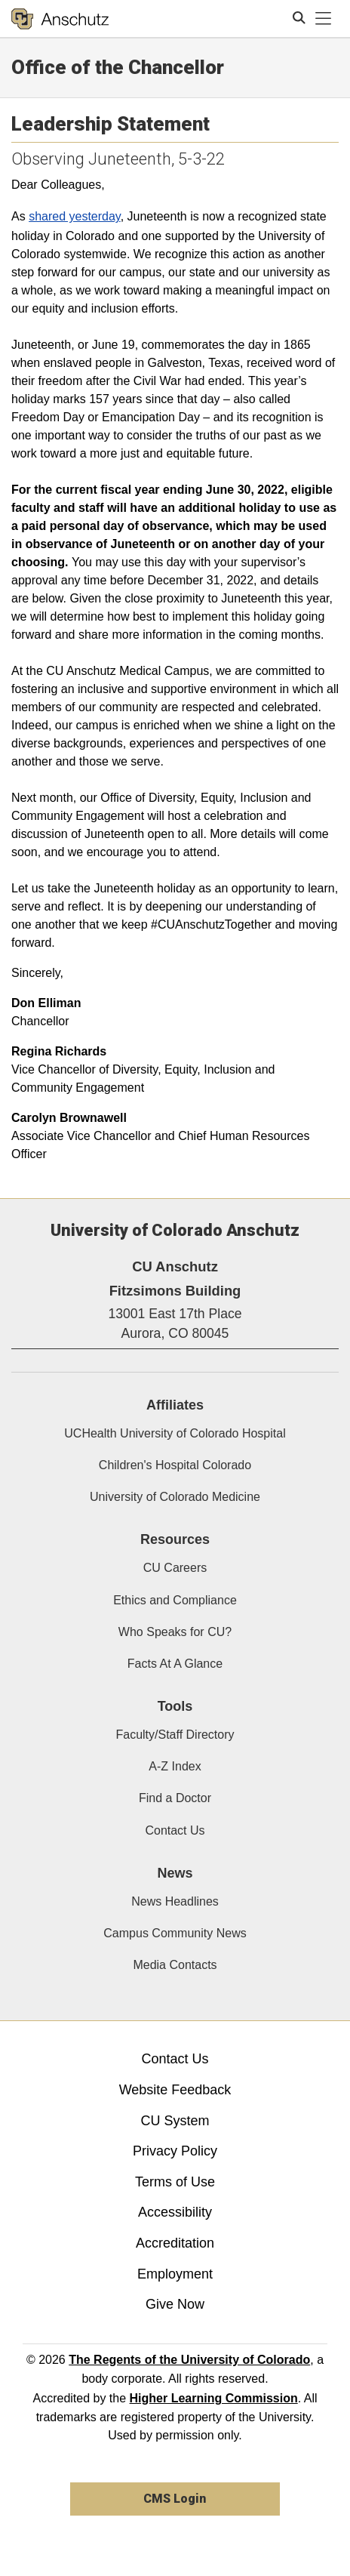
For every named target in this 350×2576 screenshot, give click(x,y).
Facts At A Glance (175, 1663)
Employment (175, 2274)
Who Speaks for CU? (175, 1631)
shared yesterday (75, 216)
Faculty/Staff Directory (174, 1734)
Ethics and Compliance (175, 1600)
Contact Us (174, 1830)
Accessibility (175, 2212)
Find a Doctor (175, 1798)
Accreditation (175, 2243)
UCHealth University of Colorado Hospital (174, 1433)
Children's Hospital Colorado (175, 1465)
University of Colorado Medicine (175, 1496)
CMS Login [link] (174, 2498)
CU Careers (175, 1567)
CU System (174, 2120)
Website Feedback (175, 2089)
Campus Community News (174, 1933)
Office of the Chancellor (117, 67)
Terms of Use (175, 2181)
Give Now (175, 2304)
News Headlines (175, 1901)
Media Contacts (174, 1964)
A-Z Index (175, 1766)
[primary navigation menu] (324, 19)
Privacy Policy (175, 2150)
